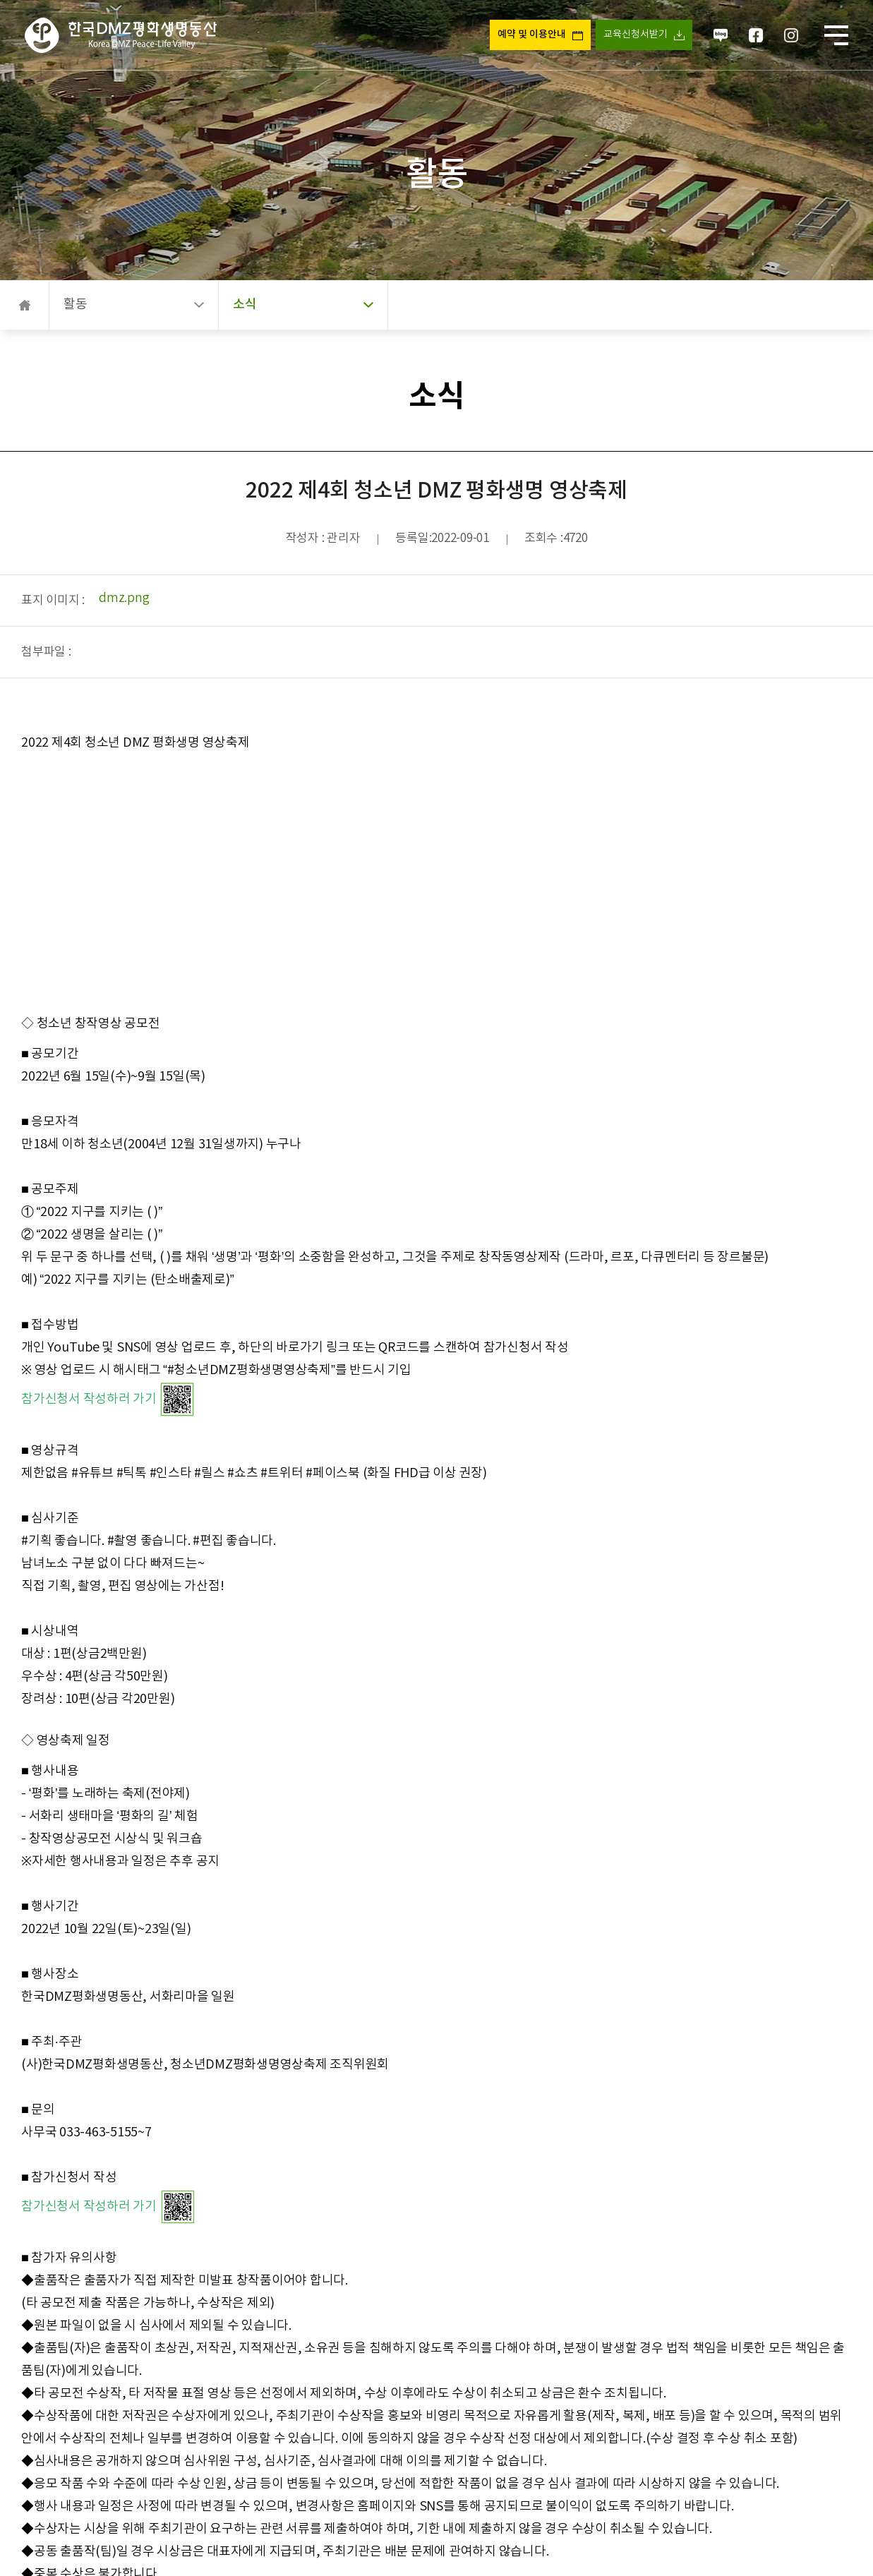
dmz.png (124, 598)
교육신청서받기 (635, 35)
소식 (303, 304)
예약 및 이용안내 (530, 35)
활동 (134, 304)
